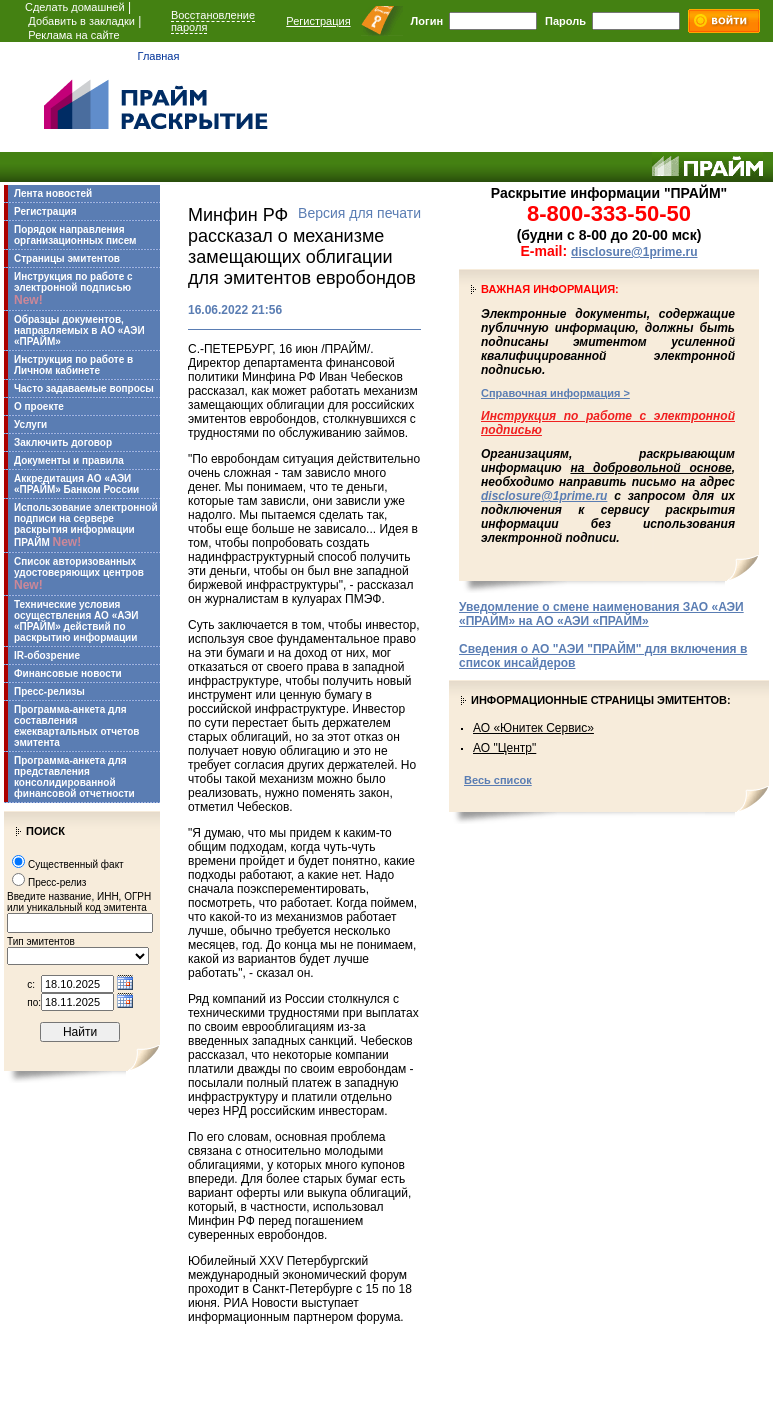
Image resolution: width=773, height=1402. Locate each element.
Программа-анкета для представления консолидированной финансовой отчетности (74, 777)
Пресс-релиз (57, 882)
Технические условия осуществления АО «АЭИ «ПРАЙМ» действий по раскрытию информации (76, 621)
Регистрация (318, 21)
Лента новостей (53, 193)
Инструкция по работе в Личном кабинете (73, 365)
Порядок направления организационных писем (75, 235)
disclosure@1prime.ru (634, 252)
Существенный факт (76, 864)
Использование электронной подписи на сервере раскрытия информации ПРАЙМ (86, 525)
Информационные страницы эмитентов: (601, 700)
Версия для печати (359, 213)
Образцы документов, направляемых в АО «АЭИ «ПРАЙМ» (79, 330)
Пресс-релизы (49, 691)
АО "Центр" (504, 748)
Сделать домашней (75, 7)
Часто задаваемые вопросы (84, 388)
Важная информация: (550, 289)
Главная (159, 56)
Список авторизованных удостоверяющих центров (79, 574)
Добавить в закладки (81, 21)
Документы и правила (69, 460)
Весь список (498, 780)
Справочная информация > (555, 393)
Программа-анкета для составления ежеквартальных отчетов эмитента (76, 726)
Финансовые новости (68, 673)
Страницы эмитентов (67, 258)
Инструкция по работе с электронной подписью (73, 289)
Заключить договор (63, 442)
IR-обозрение (47, 655)
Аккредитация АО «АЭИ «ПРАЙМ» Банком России (76, 484)
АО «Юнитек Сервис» (533, 728)
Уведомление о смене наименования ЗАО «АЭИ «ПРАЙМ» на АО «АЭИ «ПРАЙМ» (601, 614)
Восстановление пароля (213, 21)
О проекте (39, 406)
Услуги (30, 424)
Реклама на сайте (73, 35)
